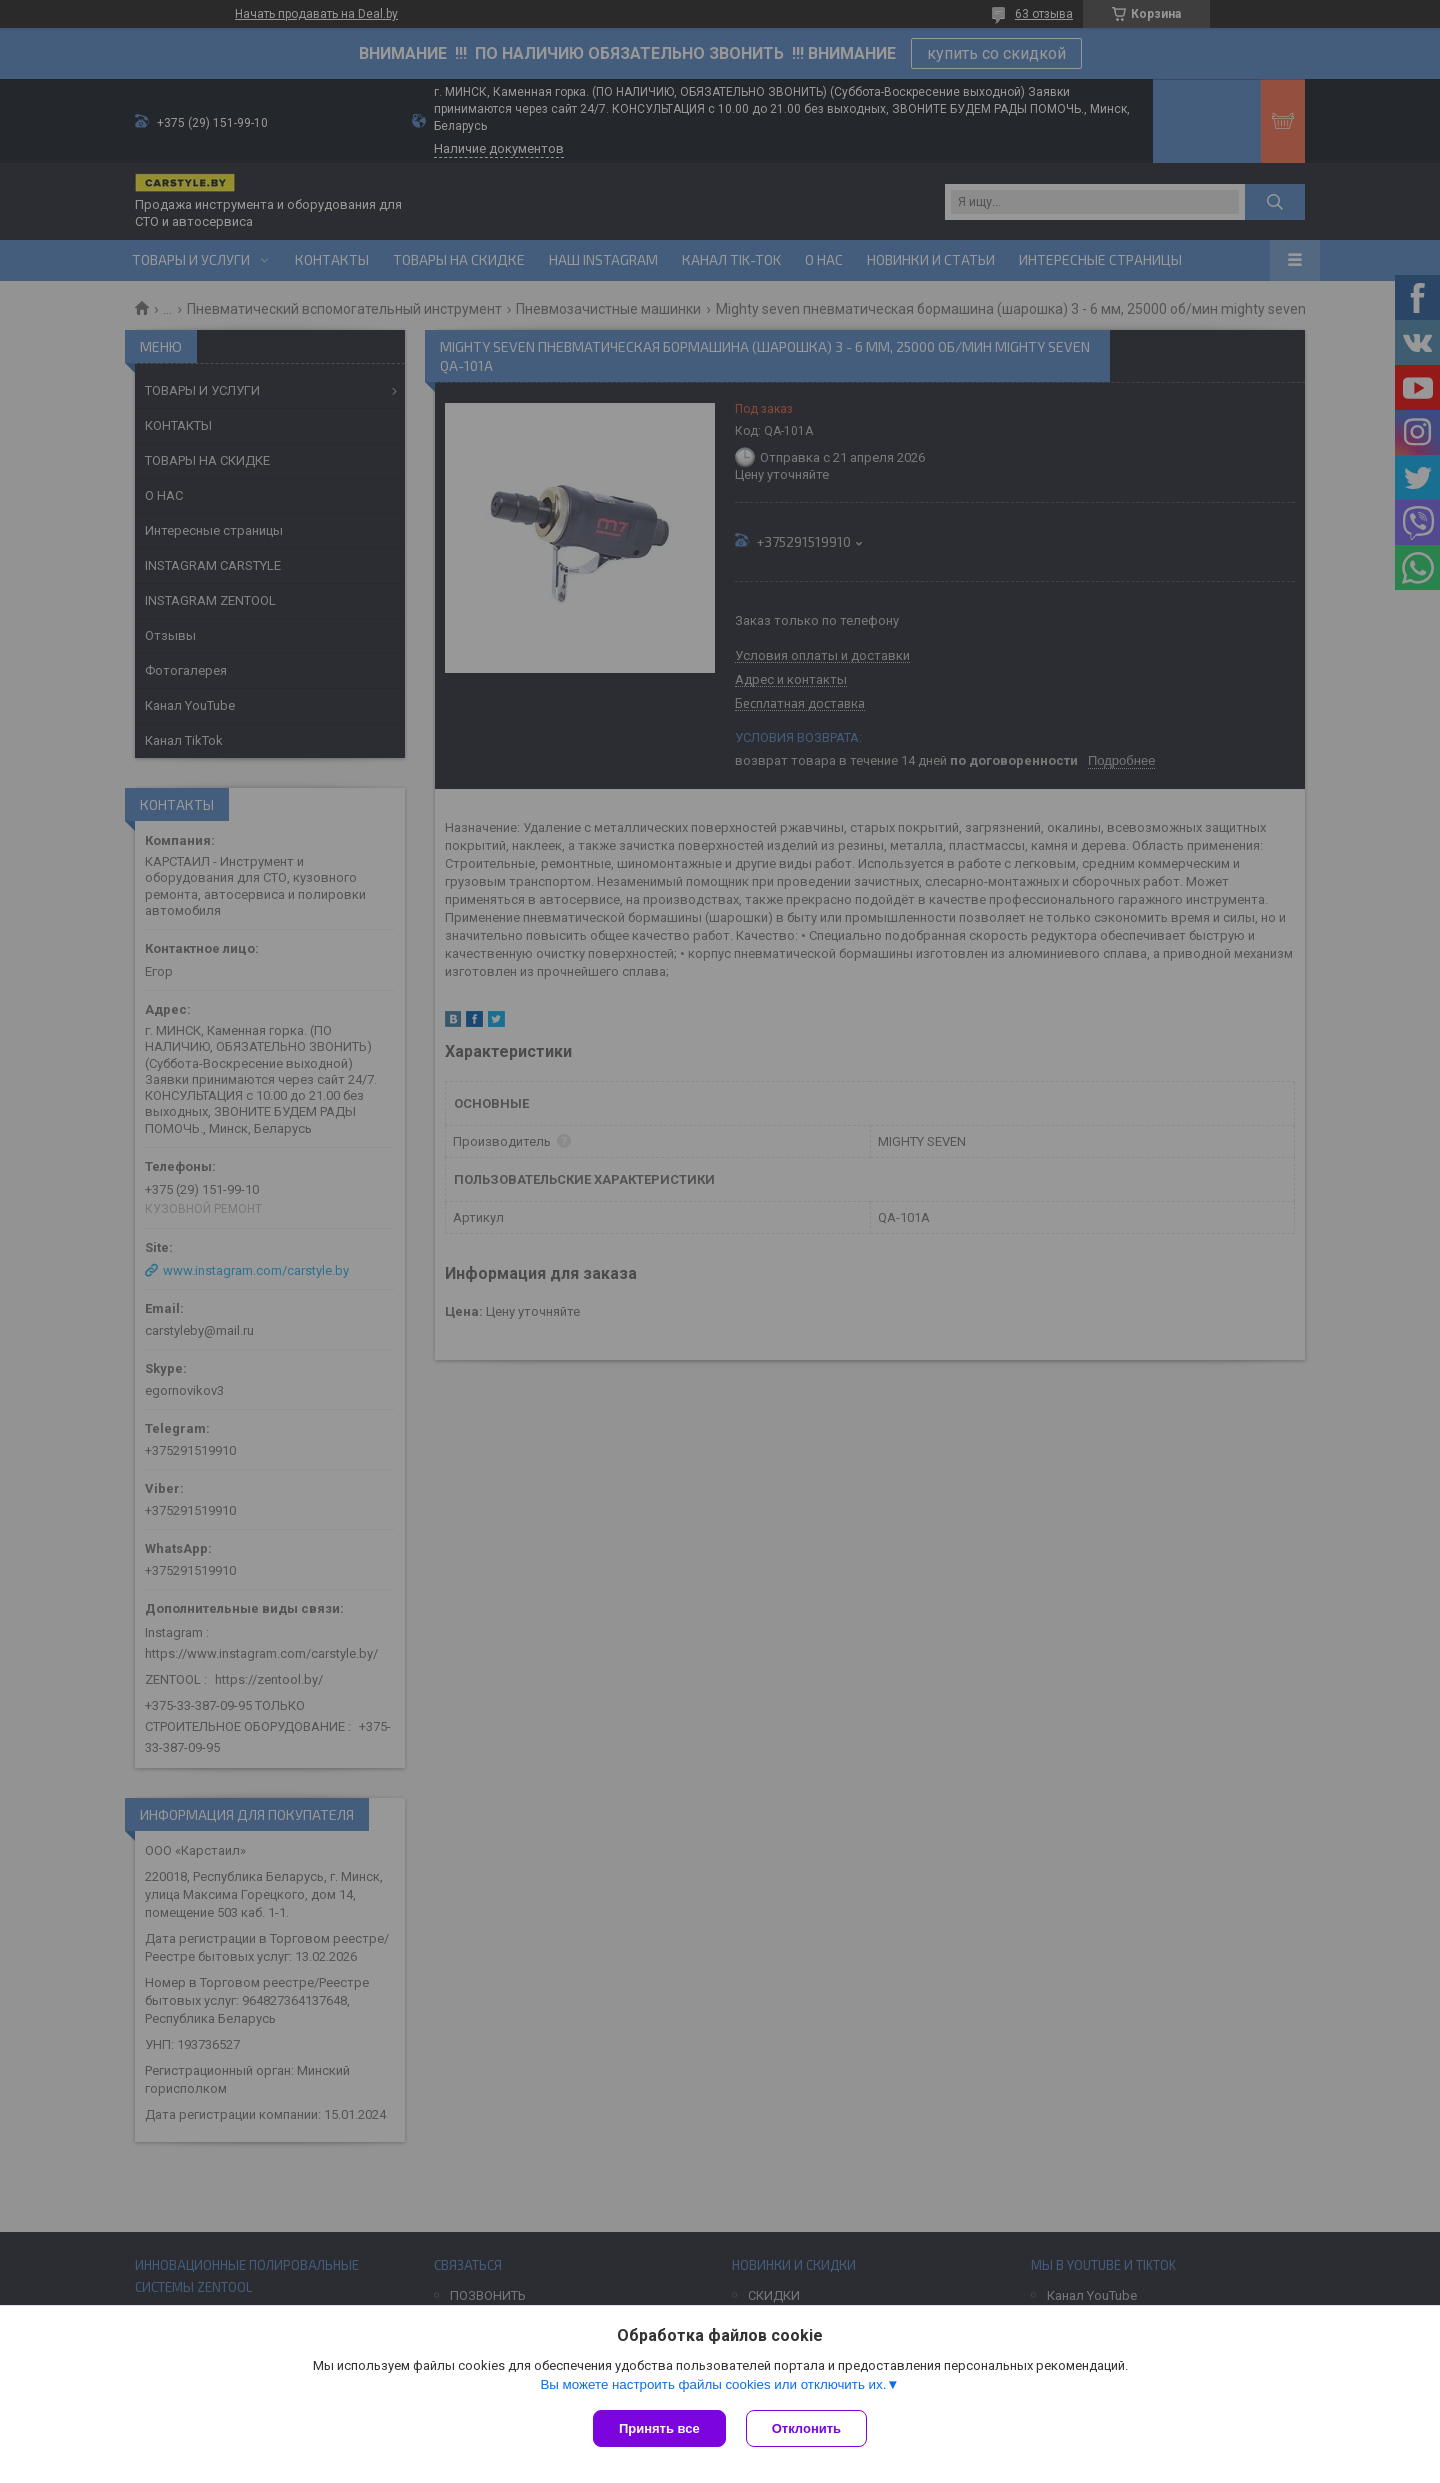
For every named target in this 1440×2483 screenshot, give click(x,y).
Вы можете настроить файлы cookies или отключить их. (713, 2384)
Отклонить (806, 2428)
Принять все (659, 2428)
